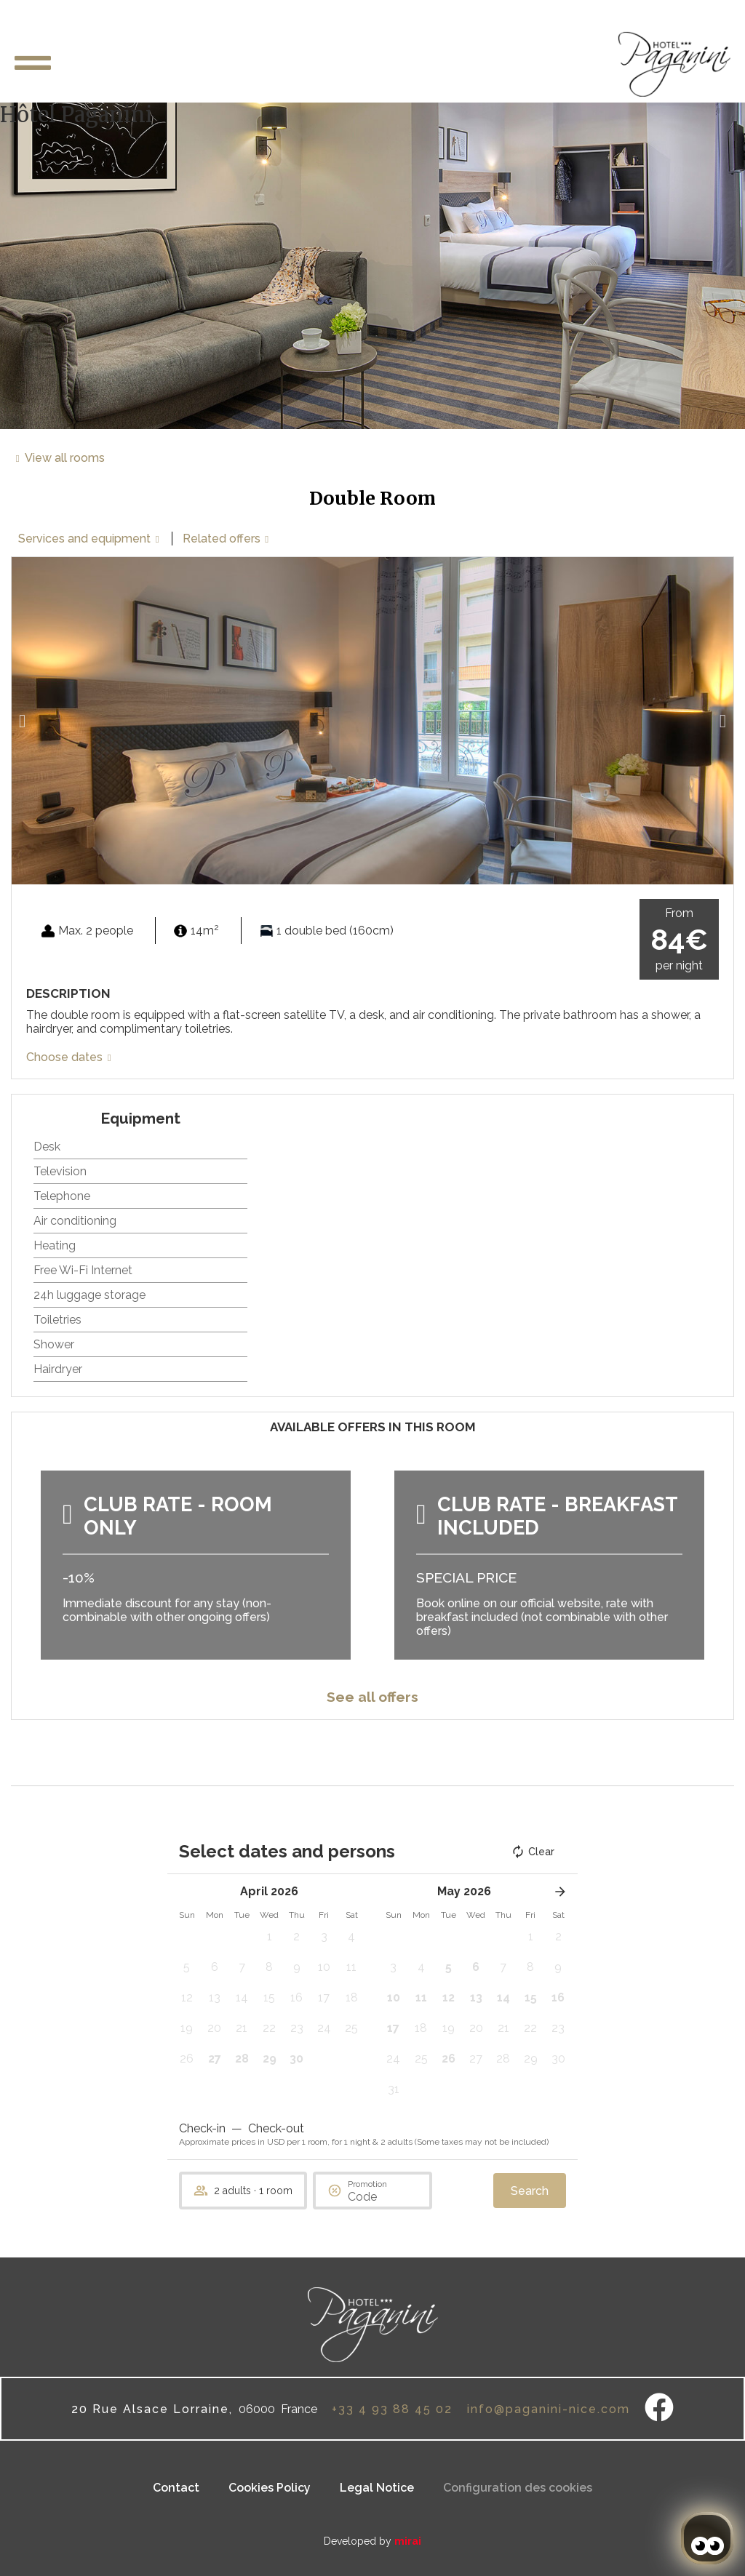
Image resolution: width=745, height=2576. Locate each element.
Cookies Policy (269, 2488)
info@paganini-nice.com (548, 2409)
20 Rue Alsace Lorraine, (152, 2409)
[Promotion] (383, 2197)
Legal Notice (377, 2488)
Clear (532, 1851)
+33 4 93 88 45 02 (392, 2409)
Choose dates (64, 1057)
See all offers (372, 1697)
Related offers (221, 538)
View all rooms (65, 458)
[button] (22, 721)
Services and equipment (84, 538)
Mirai (407, 2541)
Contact (176, 2488)
